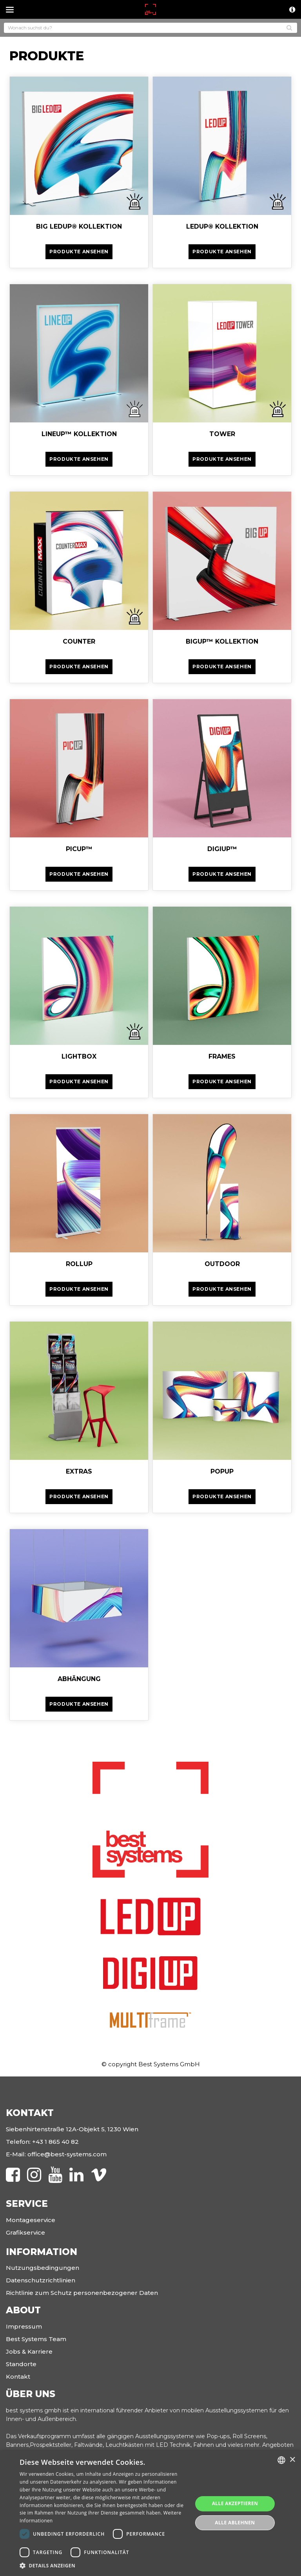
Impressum (24, 2326)
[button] (103, 2566)
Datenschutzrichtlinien (40, 2280)
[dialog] (150, 2513)
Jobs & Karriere (29, 2351)
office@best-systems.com (67, 2154)
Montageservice (30, 2220)
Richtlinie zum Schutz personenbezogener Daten (82, 2292)
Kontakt (18, 2376)
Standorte (21, 2364)
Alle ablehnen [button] (235, 2522)
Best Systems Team (36, 2339)
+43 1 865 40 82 (55, 2141)
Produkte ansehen (79, 251)
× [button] (292, 2460)
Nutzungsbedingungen (42, 2267)
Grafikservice (25, 2232)
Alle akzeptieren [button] (235, 2503)
